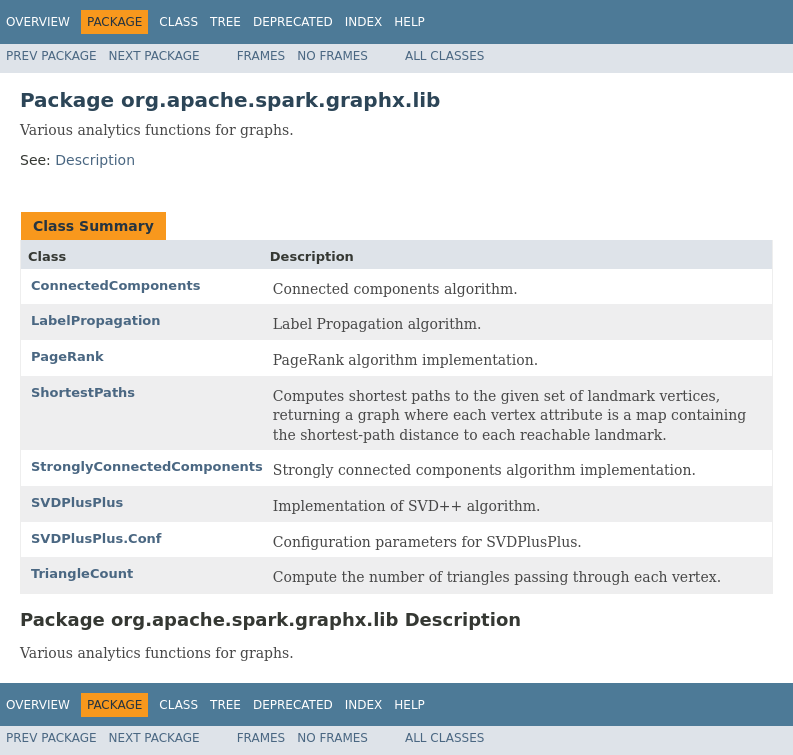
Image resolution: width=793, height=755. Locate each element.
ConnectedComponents (115, 285)
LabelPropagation (96, 320)
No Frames (332, 56)
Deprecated (293, 22)
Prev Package (51, 56)
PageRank (67, 356)
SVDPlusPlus (77, 502)
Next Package (154, 56)
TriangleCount (82, 573)
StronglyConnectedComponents (147, 466)
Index (364, 22)
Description (95, 160)
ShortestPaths (83, 392)
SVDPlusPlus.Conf (96, 538)
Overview (38, 22)
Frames (261, 56)
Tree (225, 22)
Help (409, 22)
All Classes (444, 56)
